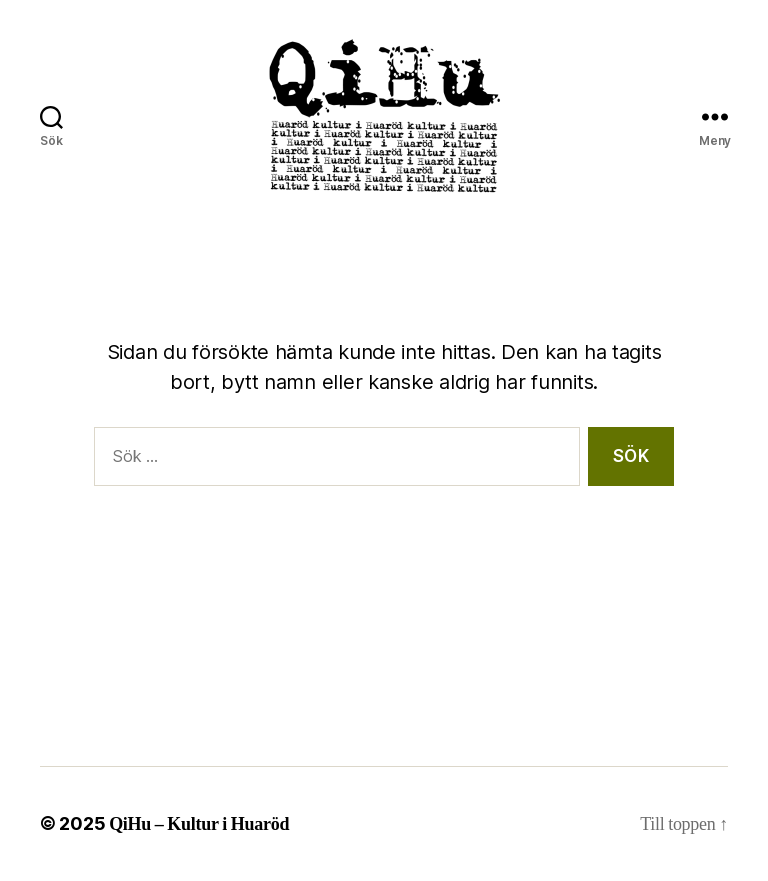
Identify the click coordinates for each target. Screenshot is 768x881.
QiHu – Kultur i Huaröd (199, 824)
